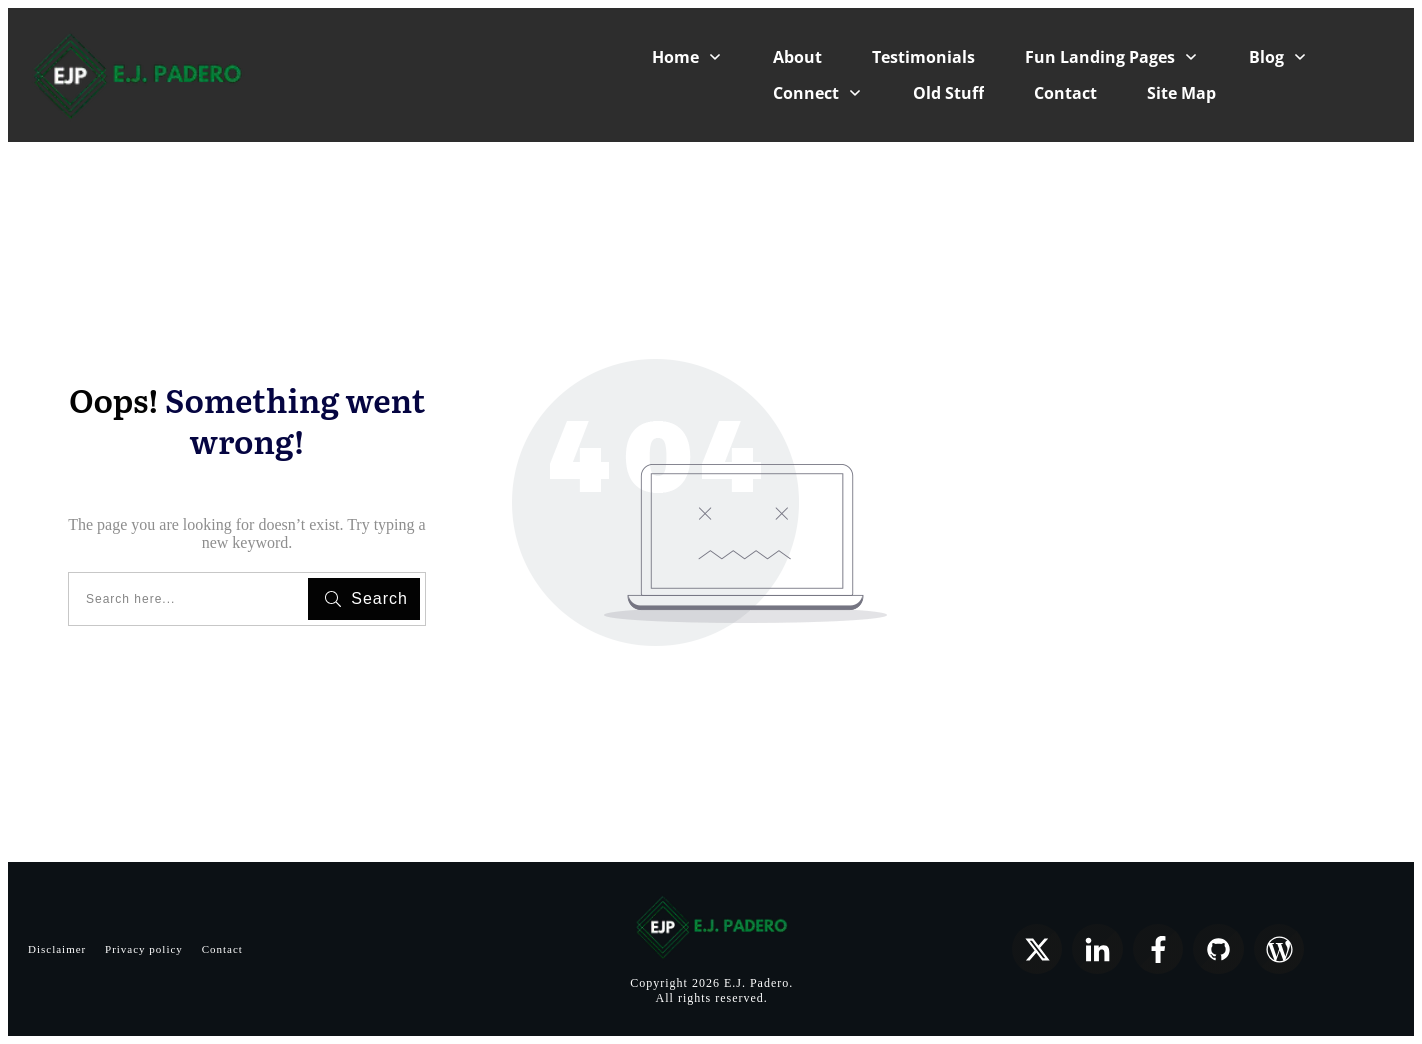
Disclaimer (57, 949)
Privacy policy (144, 949)
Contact (222, 949)
